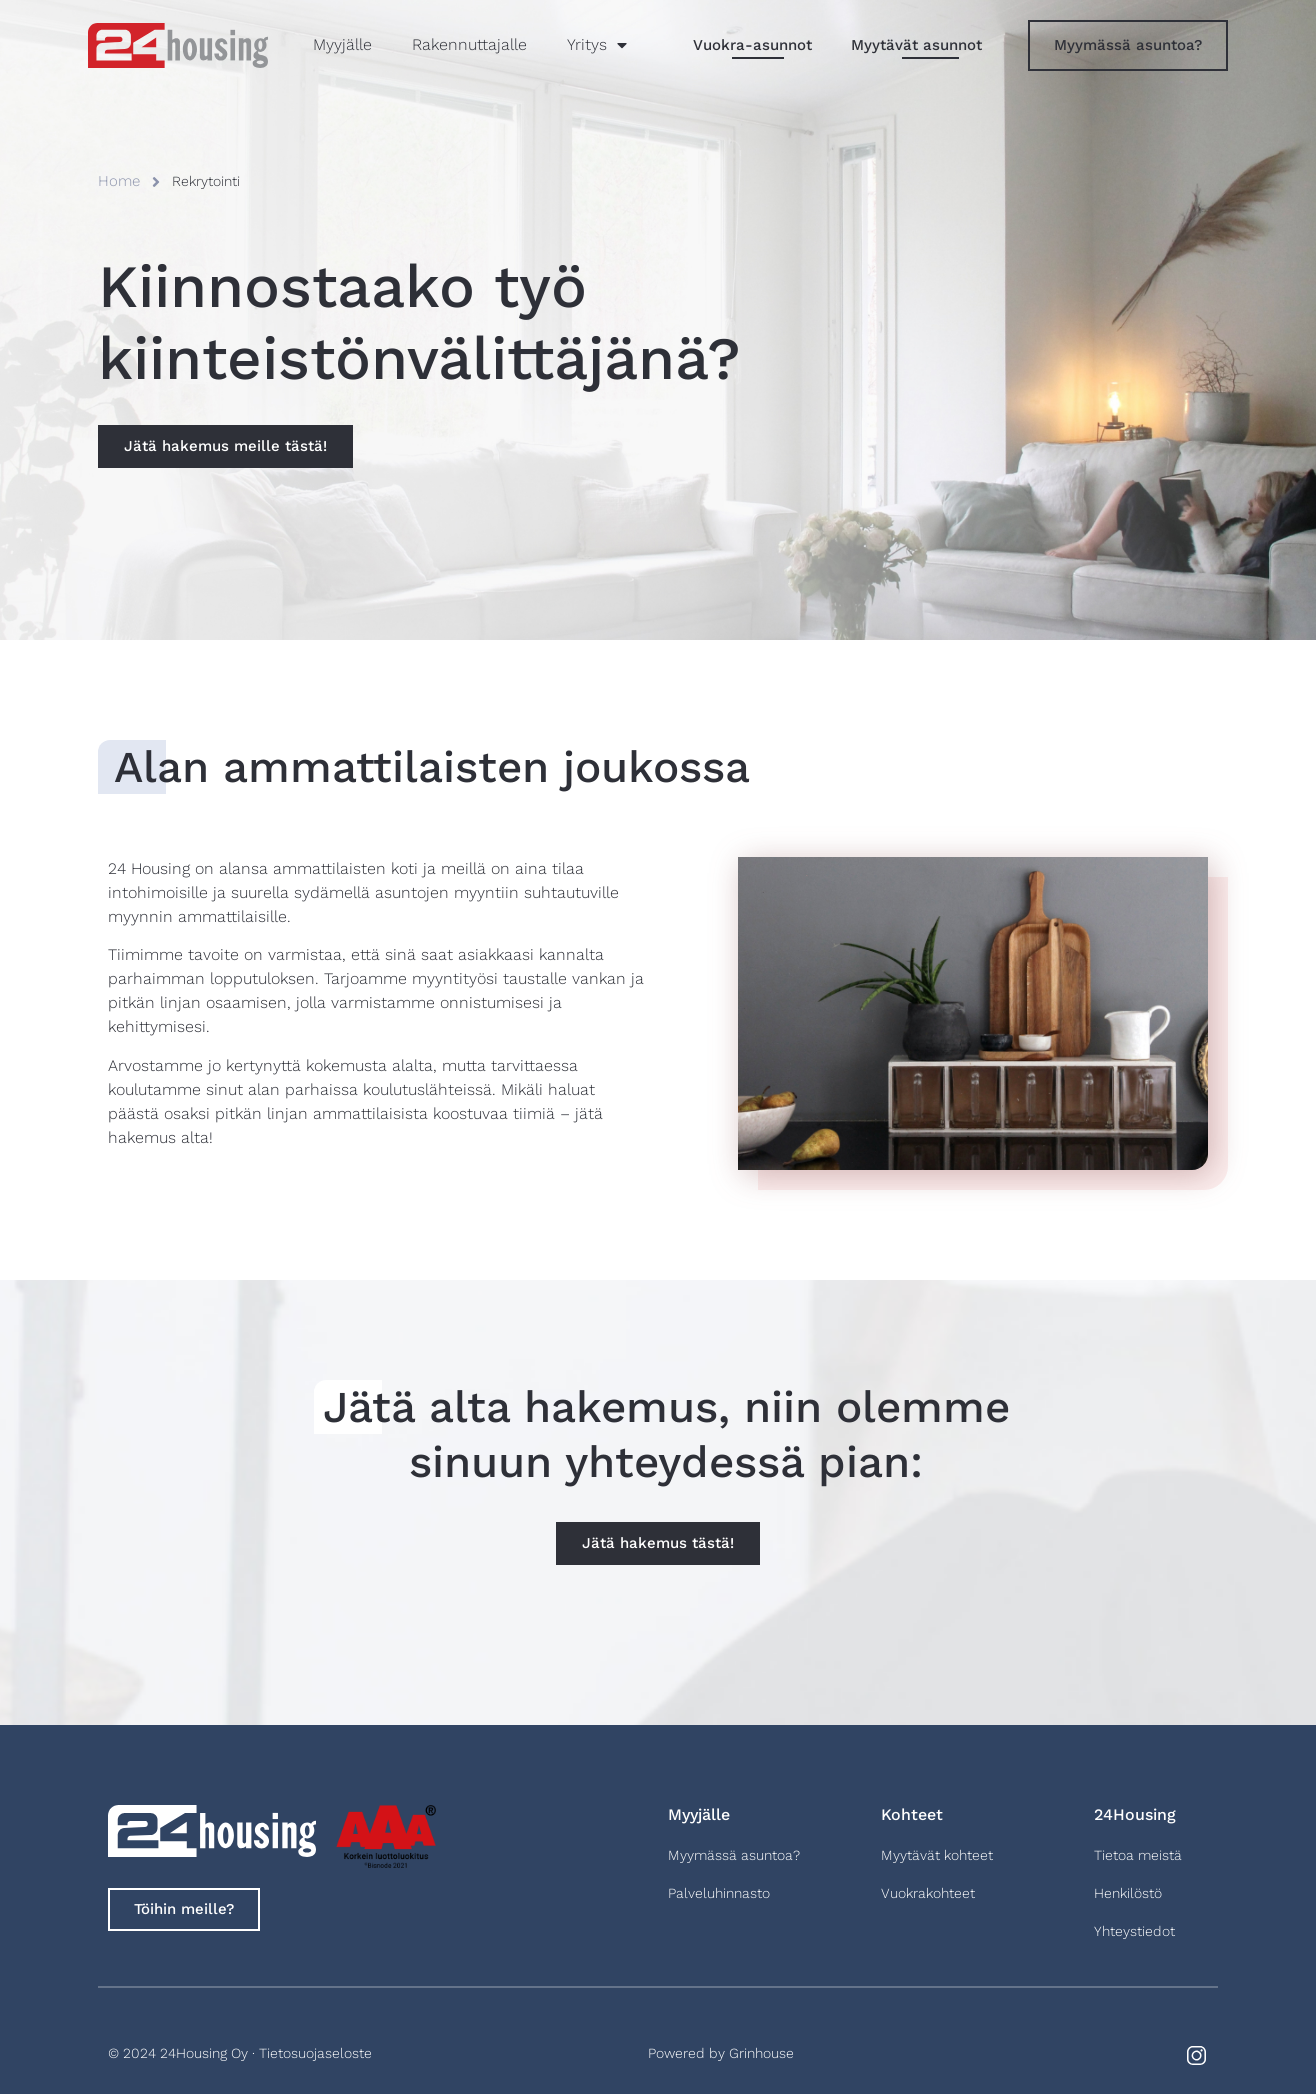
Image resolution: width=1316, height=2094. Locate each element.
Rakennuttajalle (469, 44)
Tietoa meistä (1138, 1855)
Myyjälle (342, 44)
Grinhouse (761, 2053)
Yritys (597, 45)
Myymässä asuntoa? (734, 1855)
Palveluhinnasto (719, 1893)
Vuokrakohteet (928, 1893)
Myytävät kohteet (937, 1855)
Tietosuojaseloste (315, 2053)
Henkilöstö (1128, 1893)
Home (119, 181)
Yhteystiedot (1134, 1931)
